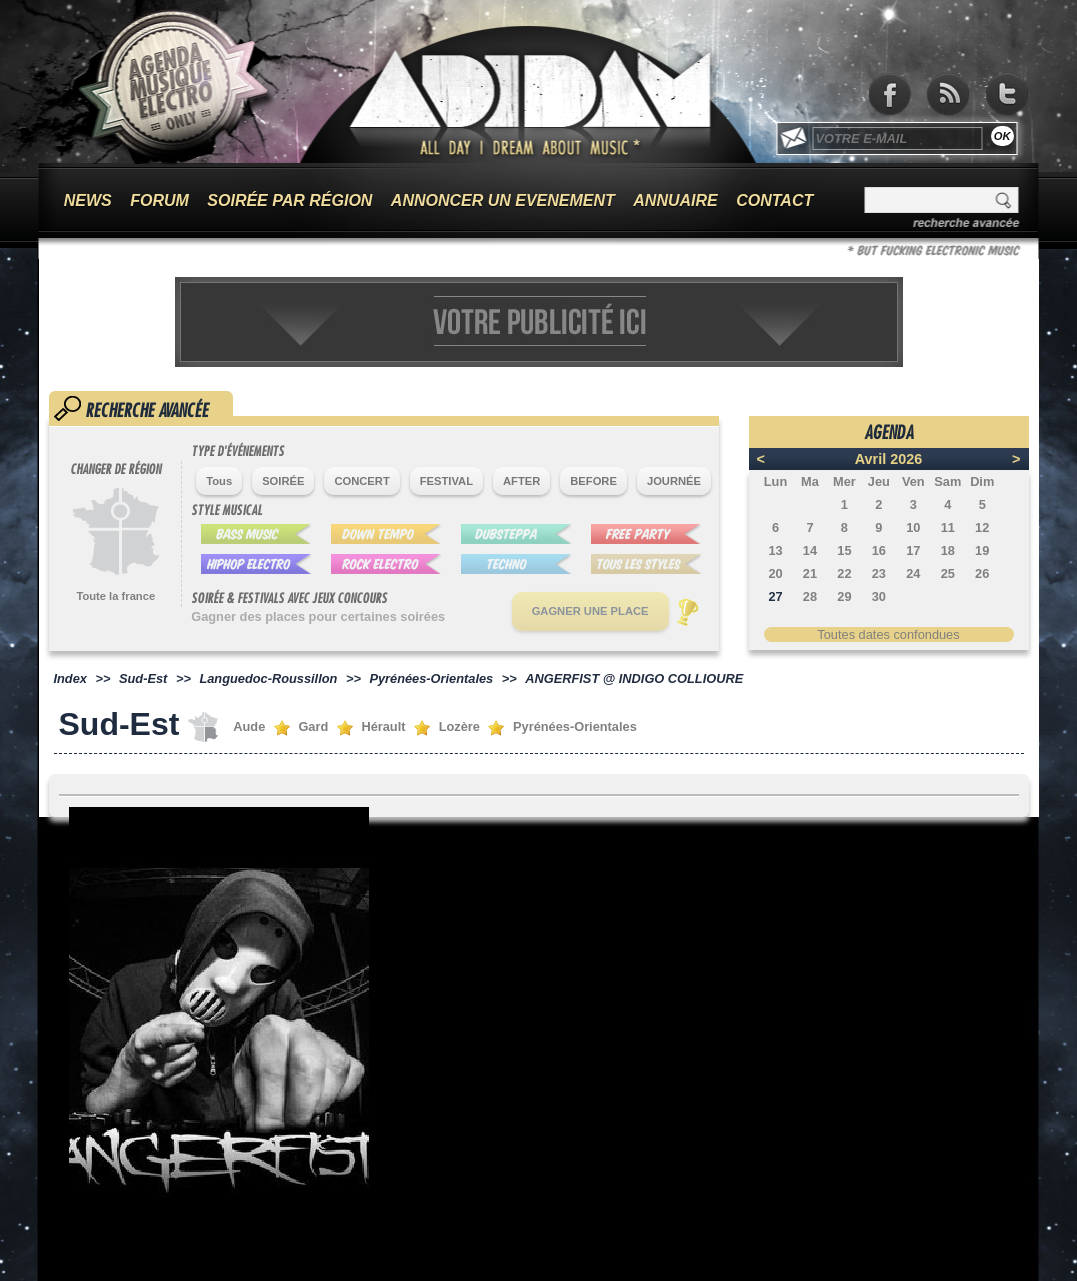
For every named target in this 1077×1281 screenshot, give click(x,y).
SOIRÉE (283, 481)
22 (844, 573)
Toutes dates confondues (888, 634)
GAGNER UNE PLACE (590, 611)
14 (810, 550)
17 (913, 550)
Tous (219, 481)
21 (810, 573)
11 (948, 527)
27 (775, 596)
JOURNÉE (674, 481)
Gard (313, 726)
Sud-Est (143, 678)
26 (982, 573)
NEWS (88, 200)
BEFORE (593, 481)
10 (913, 527)
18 (948, 550)
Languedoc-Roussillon (268, 678)
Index (70, 678)
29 (844, 596)
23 (879, 573)
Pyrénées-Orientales (431, 678)
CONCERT (361, 481)
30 (879, 596)
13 (775, 550)
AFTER (521, 481)
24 (913, 573)
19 (982, 550)
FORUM (159, 200)
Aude (249, 726)
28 (810, 596)
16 (879, 550)
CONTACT (774, 200)
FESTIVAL (446, 481)
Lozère (459, 726)
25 (948, 573)
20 (775, 573)
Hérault (383, 726)
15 (844, 550)
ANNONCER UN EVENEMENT (503, 200)
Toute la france (115, 596)
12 (982, 527)
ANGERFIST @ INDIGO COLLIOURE (634, 678)
